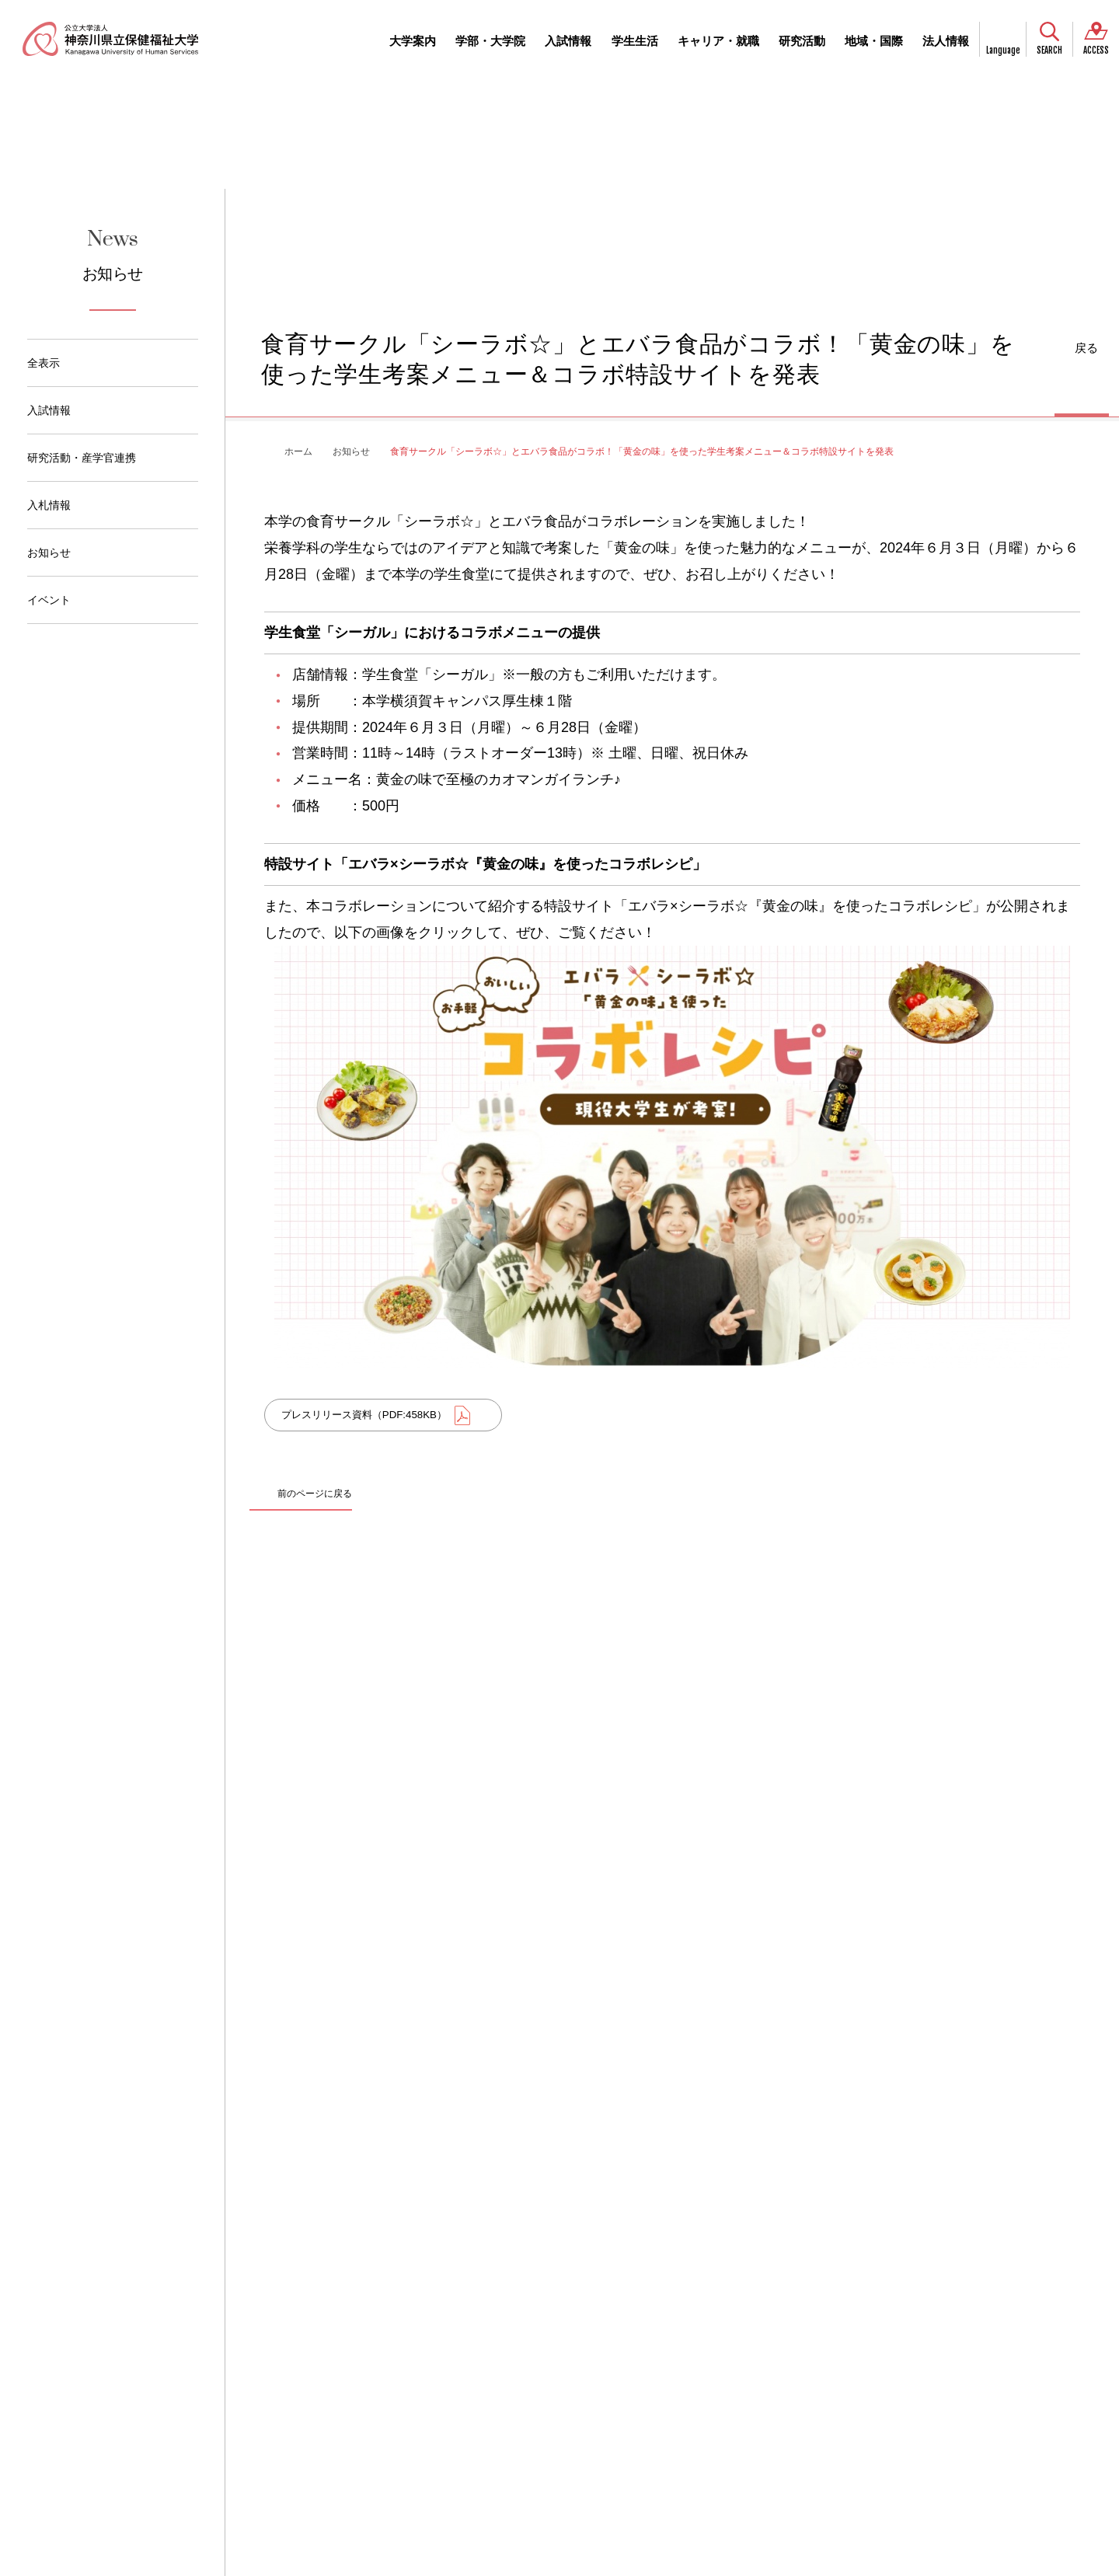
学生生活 (635, 40)
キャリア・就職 (718, 40)
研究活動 (802, 40)
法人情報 (945, 40)
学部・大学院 (490, 40)
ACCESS (1096, 50)
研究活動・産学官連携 (81, 457)
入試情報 (568, 40)
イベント (49, 600)
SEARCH (1049, 50)
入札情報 (49, 505)
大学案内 (412, 40)
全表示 (43, 363)
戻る (1086, 347)
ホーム (298, 451)
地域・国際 (874, 40)
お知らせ (49, 552)
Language (1003, 50)
